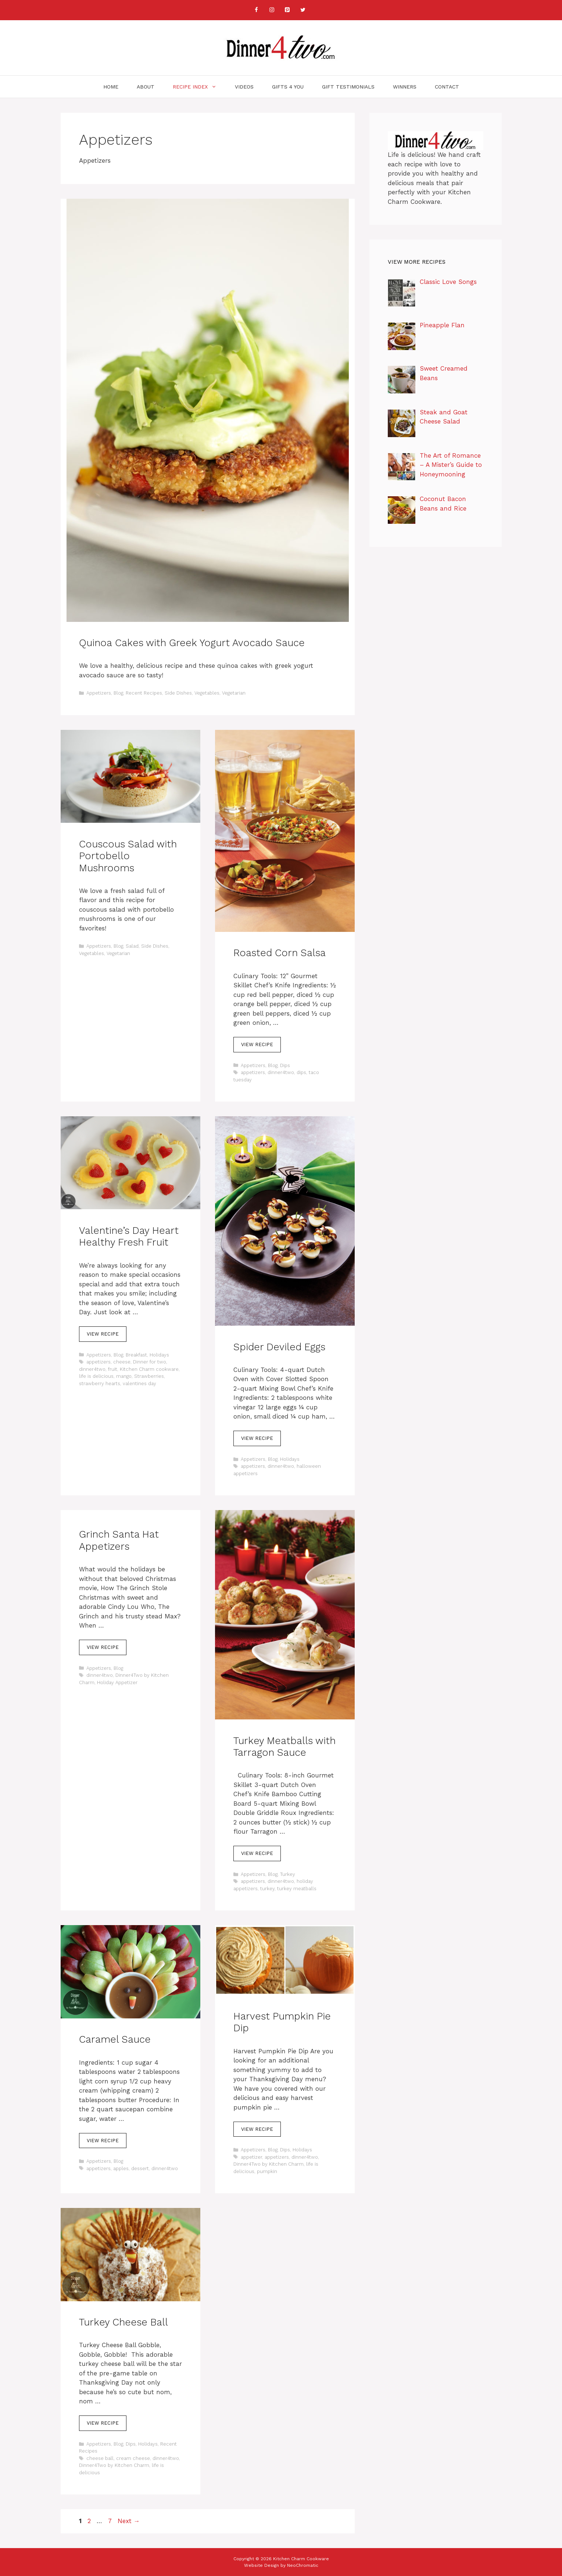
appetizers (253, 1072)
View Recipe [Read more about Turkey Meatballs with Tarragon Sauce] (257, 1853)
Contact (447, 87)
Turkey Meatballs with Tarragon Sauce (284, 1746)
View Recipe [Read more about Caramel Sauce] (103, 2140)
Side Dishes (178, 693)
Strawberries (149, 1376)
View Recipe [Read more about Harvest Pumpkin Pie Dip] (257, 2129)
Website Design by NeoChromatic (281, 2565)
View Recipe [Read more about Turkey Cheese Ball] (103, 2423)
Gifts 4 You (288, 87)
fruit (112, 1369)
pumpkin (267, 2171)
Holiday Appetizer (117, 1682)
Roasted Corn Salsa (279, 953)
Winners (404, 87)
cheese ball (100, 2458)
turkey (267, 1888)
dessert (140, 2168)
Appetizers (98, 693)
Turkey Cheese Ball (123, 2322)
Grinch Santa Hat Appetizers (119, 1540)
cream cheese (133, 2458)
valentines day (139, 1383)
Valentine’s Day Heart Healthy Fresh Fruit (129, 1236)
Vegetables (206, 693)
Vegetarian (234, 693)
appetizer (251, 2157)
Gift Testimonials (348, 87)
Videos (244, 87)
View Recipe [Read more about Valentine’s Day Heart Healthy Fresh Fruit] (103, 1334)
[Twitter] (303, 10)
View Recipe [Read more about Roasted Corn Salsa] (257, 1044)
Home (110, 87)
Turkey (287, 1874)
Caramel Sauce (115, 2039)
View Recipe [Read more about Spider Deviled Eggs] (257, 1438)
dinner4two (281, 1072)
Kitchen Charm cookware (149, 1369)
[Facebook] (256, 10)
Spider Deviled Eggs (279, 1347)
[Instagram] (272, 10)
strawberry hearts (99, 1383)
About (145, 87)
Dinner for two (149, 1362)
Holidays (159, 1355)
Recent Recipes (144, 693)
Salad (132, 946)
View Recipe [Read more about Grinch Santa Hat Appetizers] (103, 1647)
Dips (285, 1065)
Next (129, 2521)
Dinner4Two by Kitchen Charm (268, 2164)
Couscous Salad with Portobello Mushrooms (128, 856)
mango (124, 1376)
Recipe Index (199, 87)
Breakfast (136, 1355)
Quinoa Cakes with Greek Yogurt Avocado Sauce (192, 643)
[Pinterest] (287, 10)
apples (121, 2168)
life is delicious (96, 1376)
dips (301, 1072)
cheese (121, 1362)
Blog (118, 693)
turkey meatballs (296, 1888)
